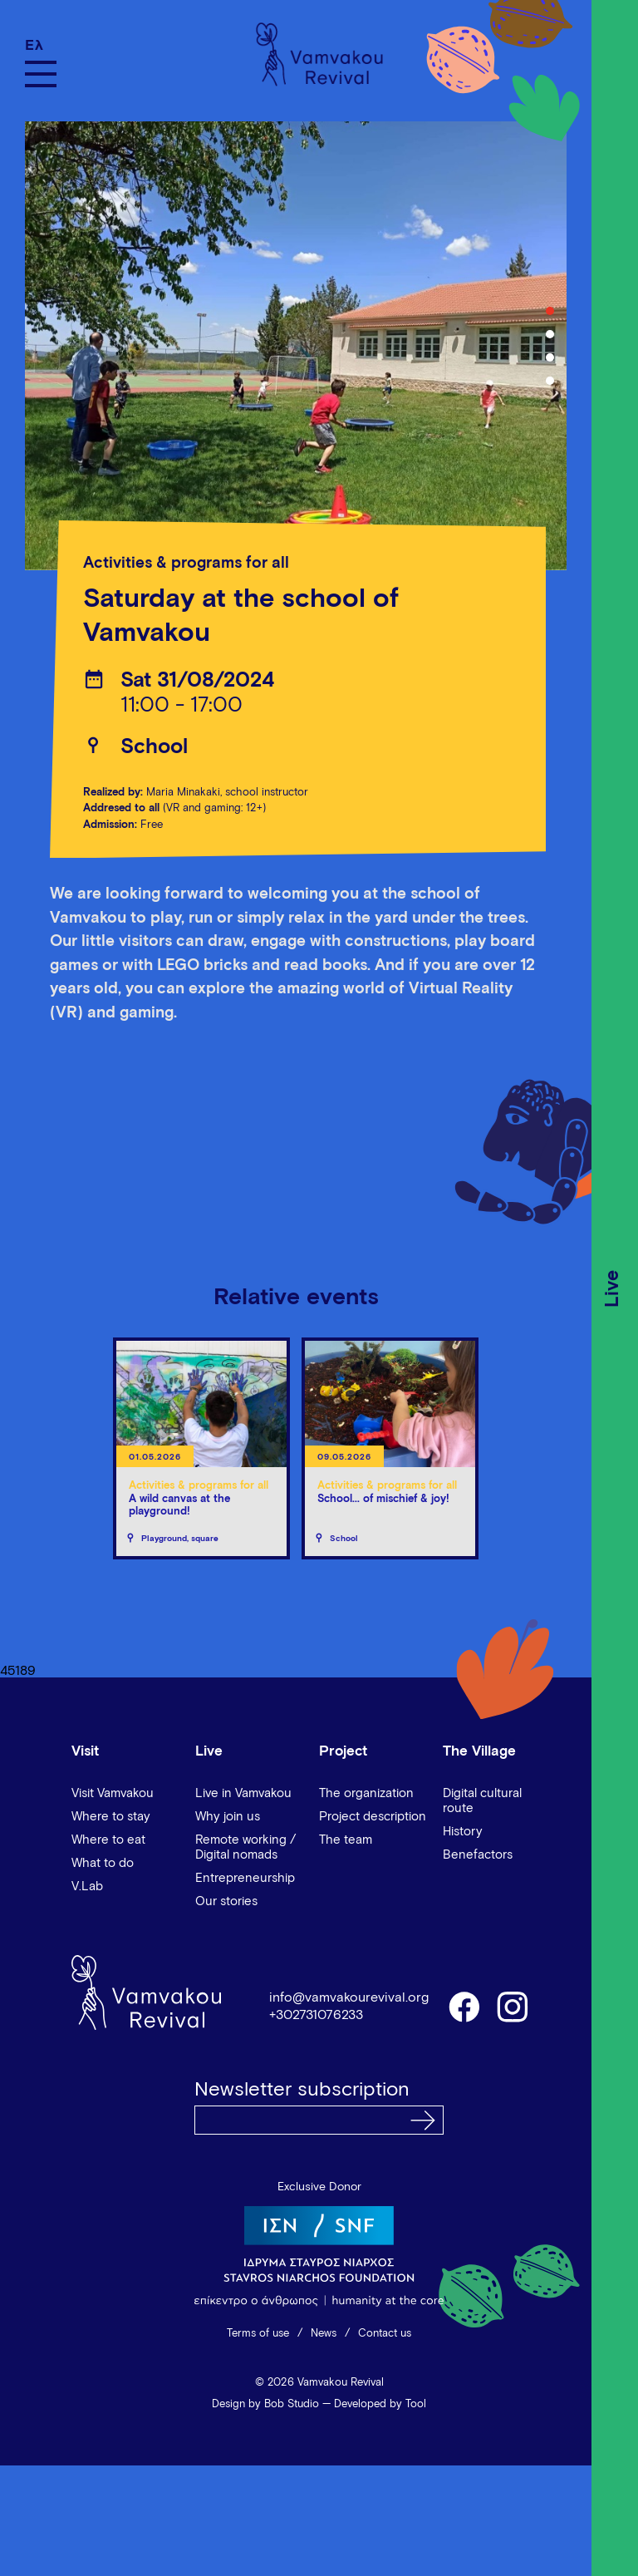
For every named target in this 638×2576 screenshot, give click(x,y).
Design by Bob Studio (265, 2404)
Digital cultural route (482, 1801)
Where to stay (110, 1816)
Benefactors (478, 1855)
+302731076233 (316, 2015)
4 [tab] (550, 380)
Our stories (226, 1901)
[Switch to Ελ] (40, 45)
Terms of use (258, 2333)
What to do (102, 1863)
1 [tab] (550, 311)
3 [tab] (550, 357)
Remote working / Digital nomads (245, 1847)
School (154, 746)
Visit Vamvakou (112, 1793)
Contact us (384, 2333)
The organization (366, 1793)
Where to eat (108, 1840)
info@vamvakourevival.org (349, 1997)
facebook (463, 2005)
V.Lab (87, 1886)
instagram (513, 2005)
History (463, 1831)
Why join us (227, 1816)
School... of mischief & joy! (383, 1499)
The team (345, 1840)
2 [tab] (550, 334)
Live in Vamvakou (243, 1793)
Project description (372, 1816)
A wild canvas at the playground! (179, 1506)
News (323, 2333)
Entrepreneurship (245, 1878)
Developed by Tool (380, 2404)
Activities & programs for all (186, 563)
